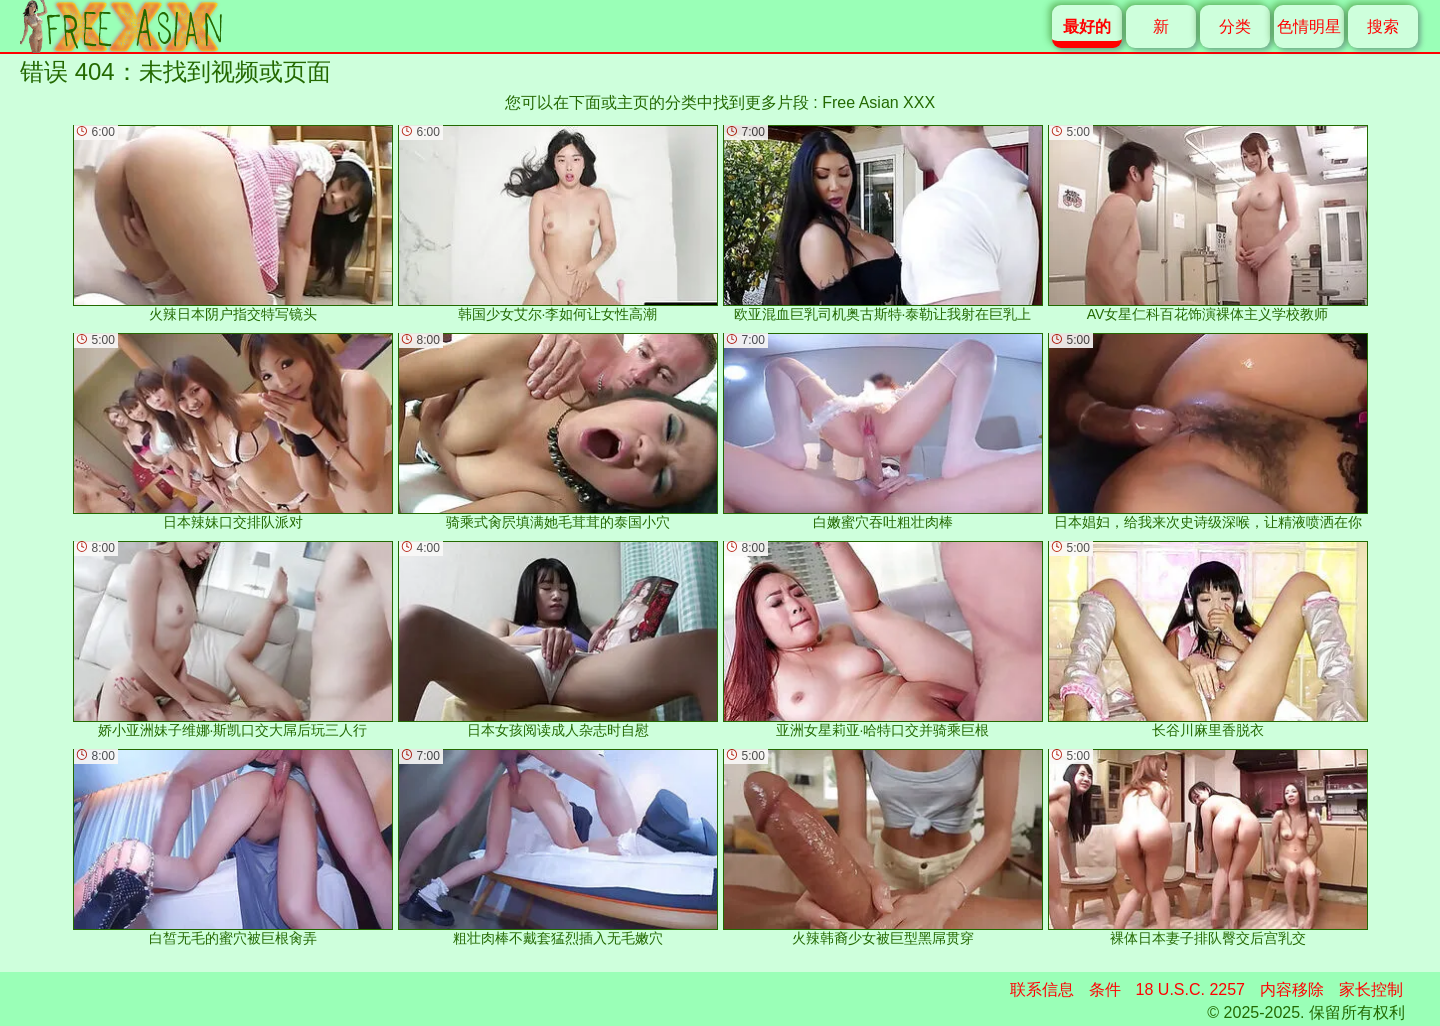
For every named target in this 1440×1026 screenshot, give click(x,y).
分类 (1235, 26)
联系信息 (1042, 989)
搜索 (1383, 26)
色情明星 (1309, 26)
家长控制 (1371, 989)
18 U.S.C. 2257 (1190, 989)
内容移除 (1292, 989)
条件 (1105, 989)
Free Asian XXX (878, 102)
